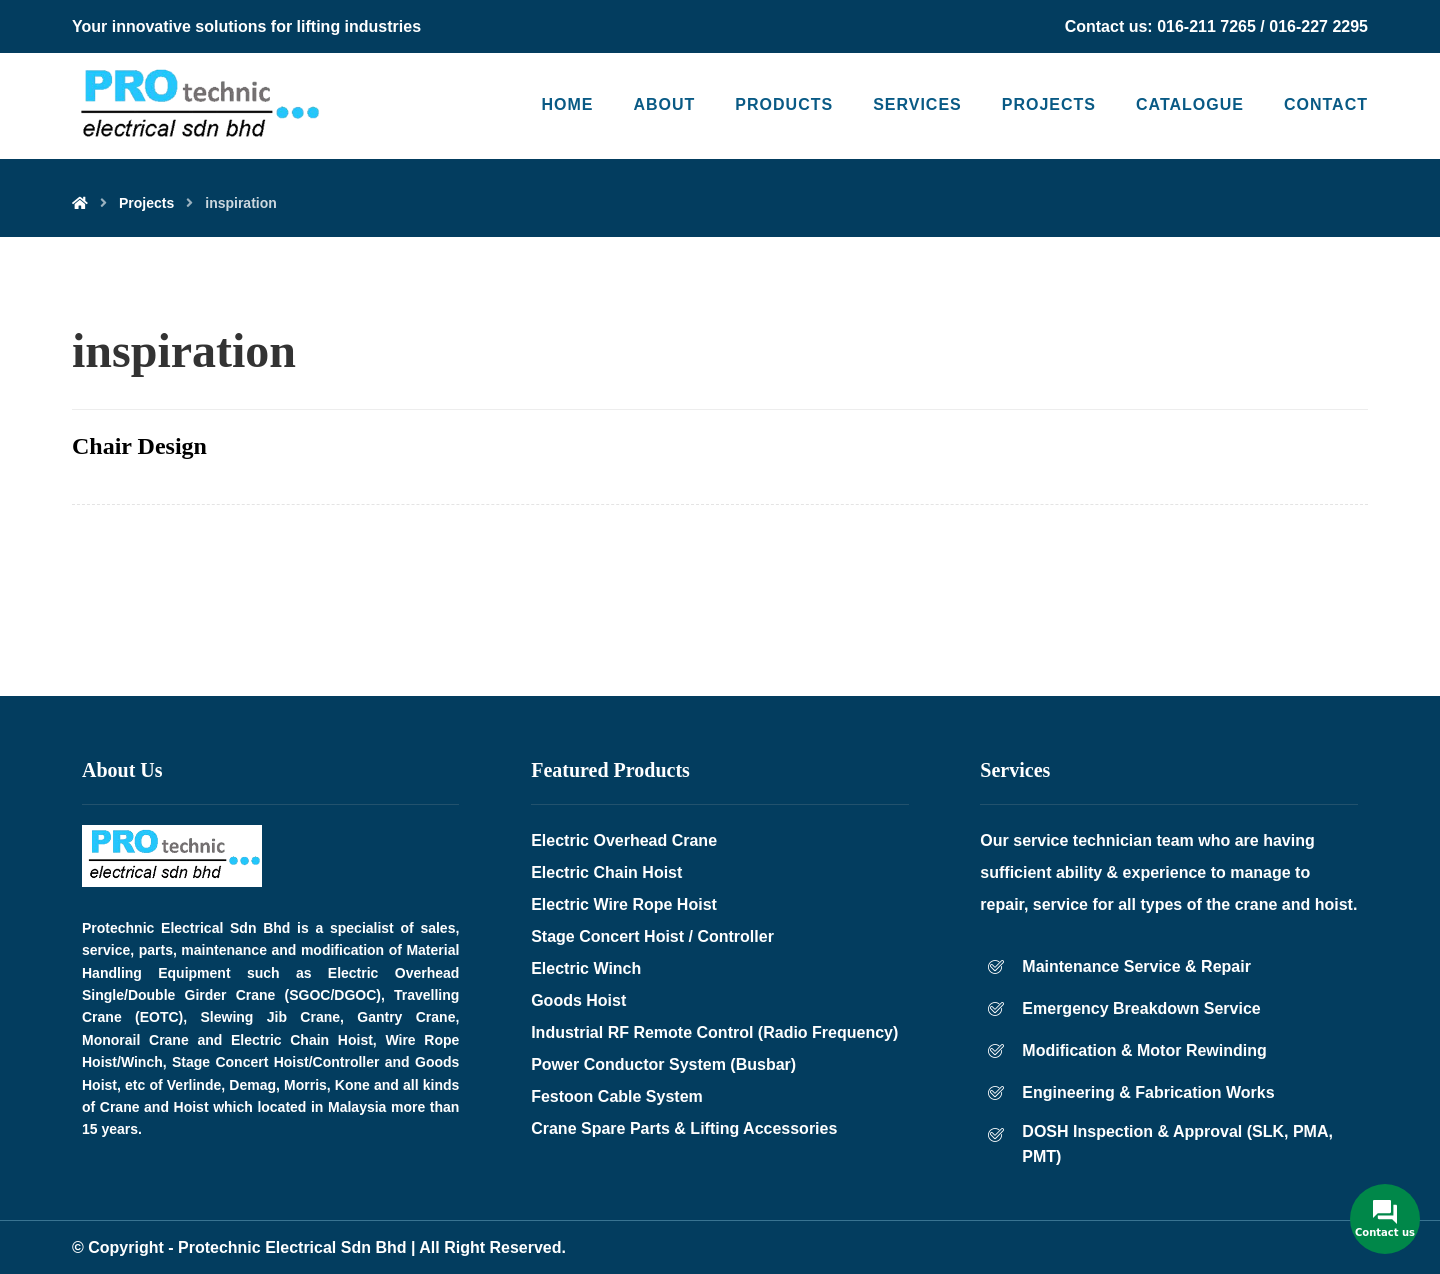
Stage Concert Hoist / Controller (652, 936)
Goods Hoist (578, 1000)
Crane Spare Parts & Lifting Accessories (684, 1128)
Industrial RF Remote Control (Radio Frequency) (714, 1032)
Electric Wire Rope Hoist (624, 904)
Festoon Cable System (617, 1096)
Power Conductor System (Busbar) (663, 1064)
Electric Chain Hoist (606, 872)
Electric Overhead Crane (624, 840)
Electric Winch (586, 968)
